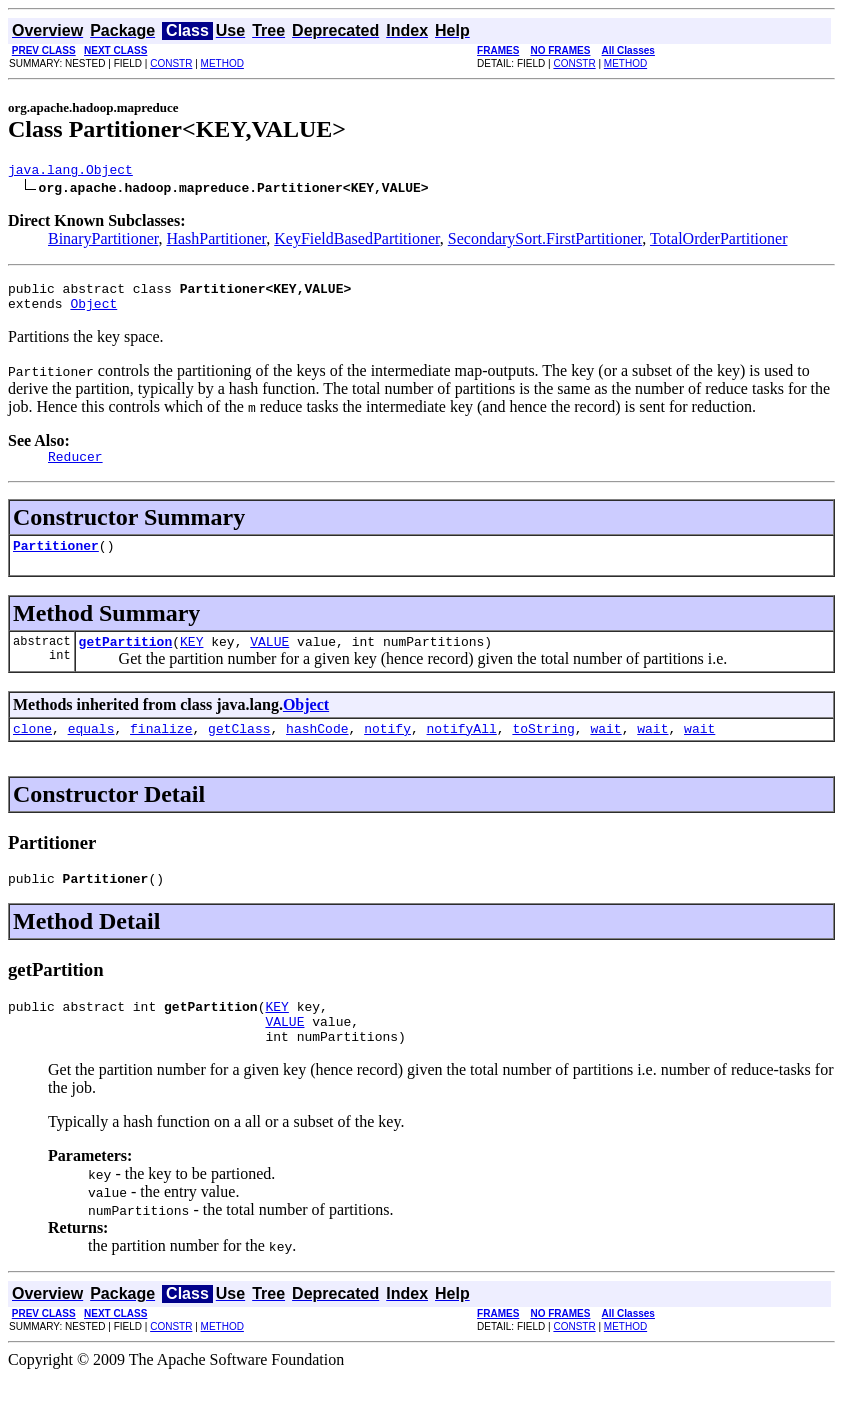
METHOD (222, 63)
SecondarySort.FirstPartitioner (545, 241)
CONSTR (171, 63)
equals (91, 749)
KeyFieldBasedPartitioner (357, 241)
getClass (239, 749)
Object (93, 312)
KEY (191, 659)
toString (543, 749)
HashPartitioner (216, 241)
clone (32, 749)
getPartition (126, 659)
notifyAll (462, 749)
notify (387, 749)
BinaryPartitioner (103, 241)
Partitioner (56, 560)
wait (605, 749)
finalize (161, 749)
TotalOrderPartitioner (719, 241)
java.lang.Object (70, 172)
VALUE (269, 659)
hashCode (317, 749)
